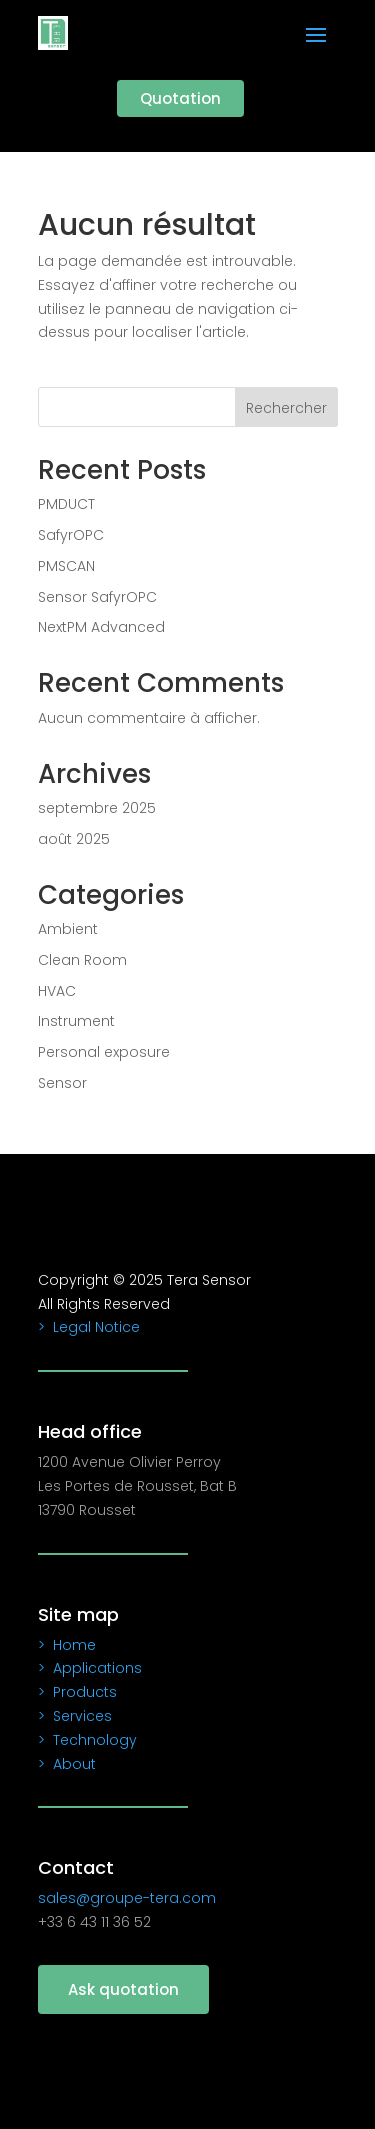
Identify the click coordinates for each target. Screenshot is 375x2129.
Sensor (62, 1083)
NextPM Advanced (101, 627)
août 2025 (74, 839)
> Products (77, 1692)
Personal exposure (104, 1052)
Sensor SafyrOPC (97, 597)
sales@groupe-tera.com (127, 1898)
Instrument (76, 1021)
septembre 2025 (97, 808)
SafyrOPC (71, 535)
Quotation (180, 98)
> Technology (87, 1740)
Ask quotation (123, 1989)
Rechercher (286, 408)
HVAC (57, 991)
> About (67, 1764)
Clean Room (82, 960)
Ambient (68, 929)
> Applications (90, 1668)
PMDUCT (66, 504)
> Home (67, 1645)
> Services (75, 1716)
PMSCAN (66, 566)
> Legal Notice (89, 1327)
